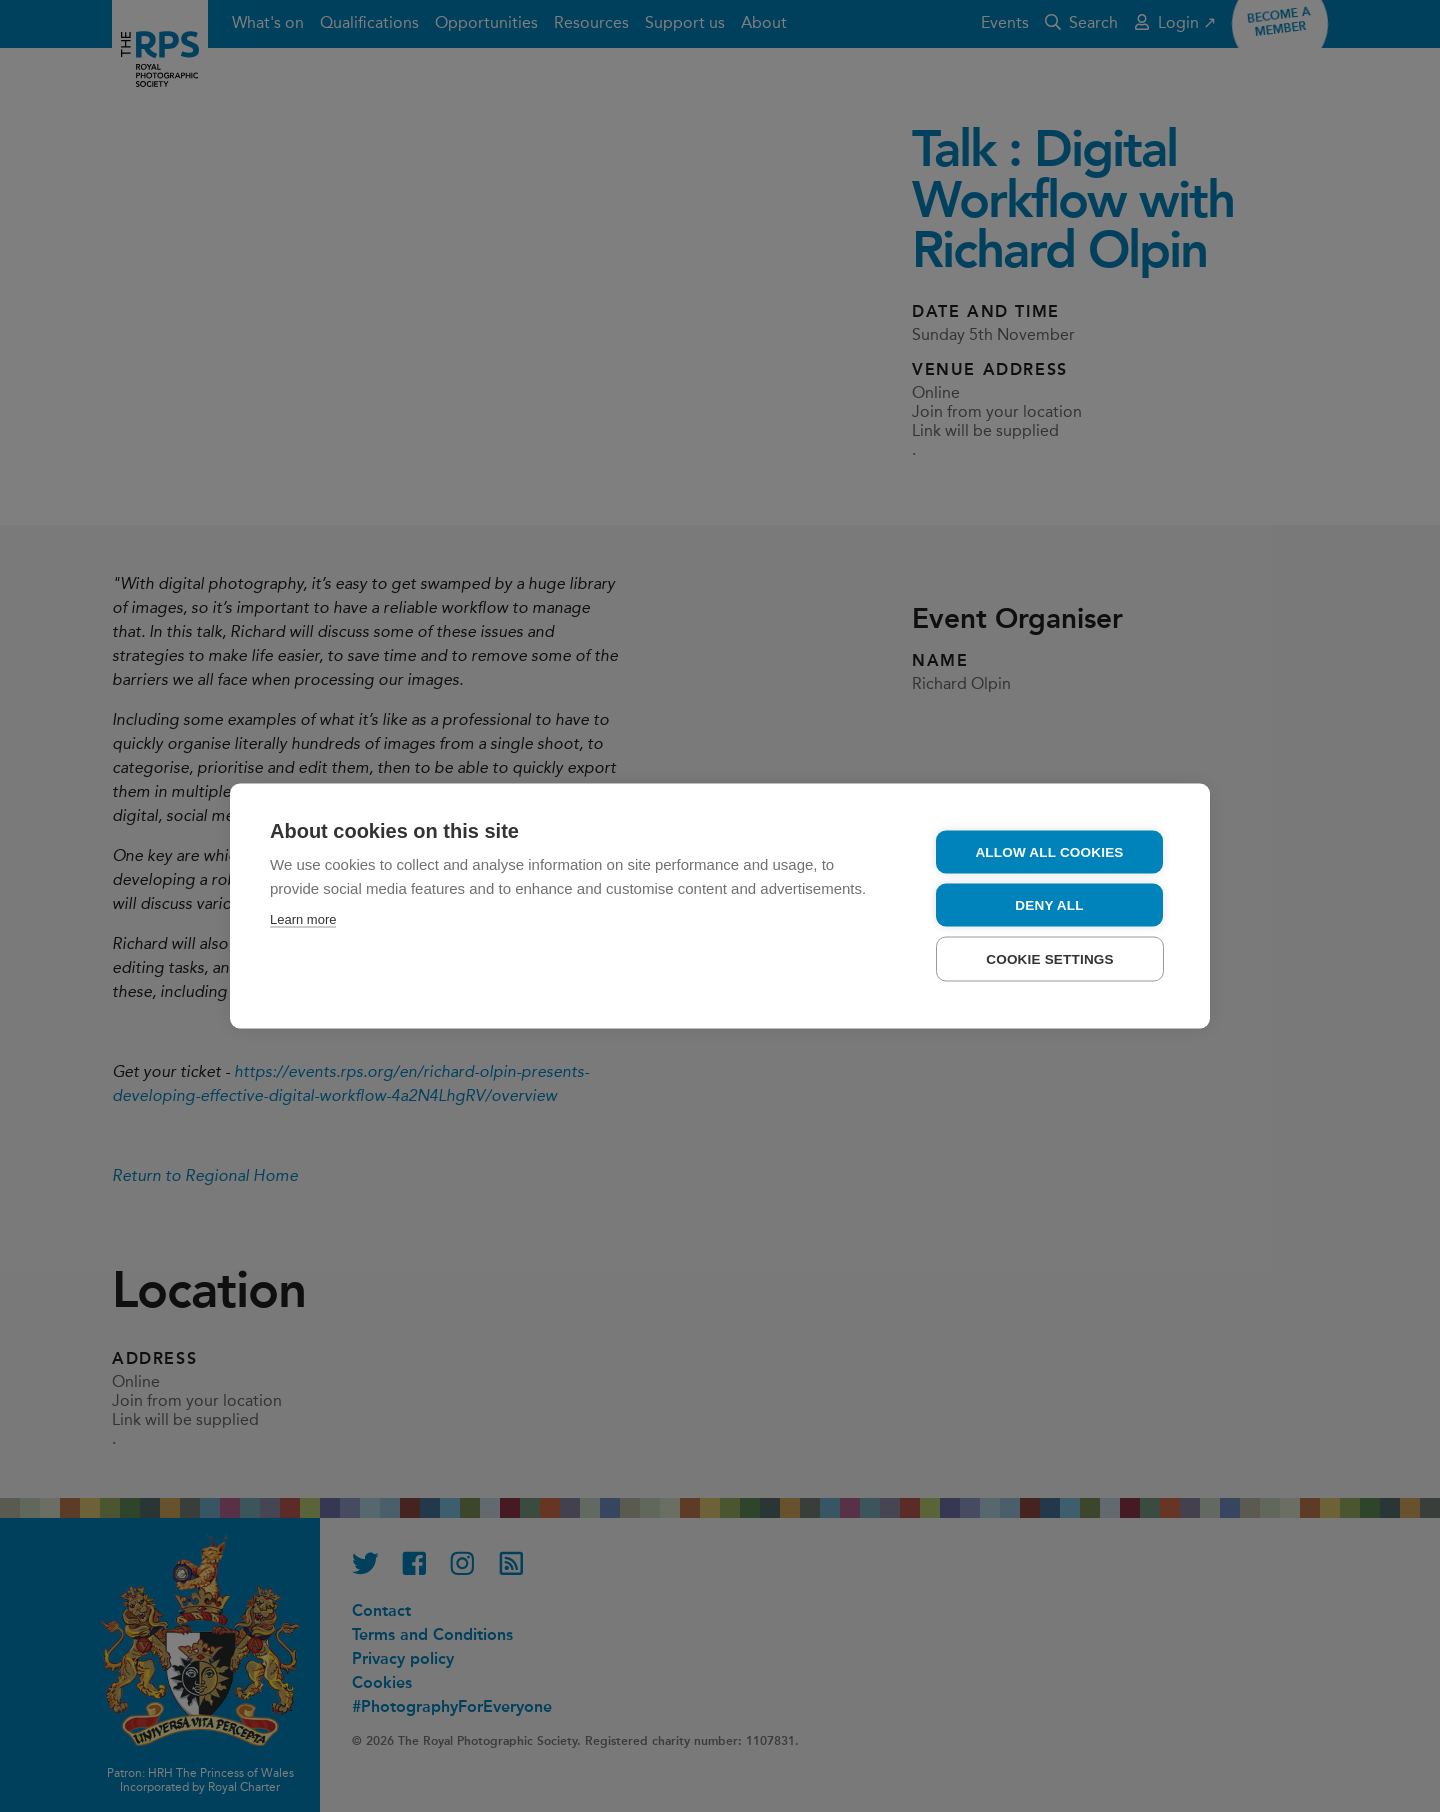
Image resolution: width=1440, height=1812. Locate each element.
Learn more (303, 919)
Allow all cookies (1049, 852)
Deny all (1049, 905)
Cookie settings (1050, 959)
